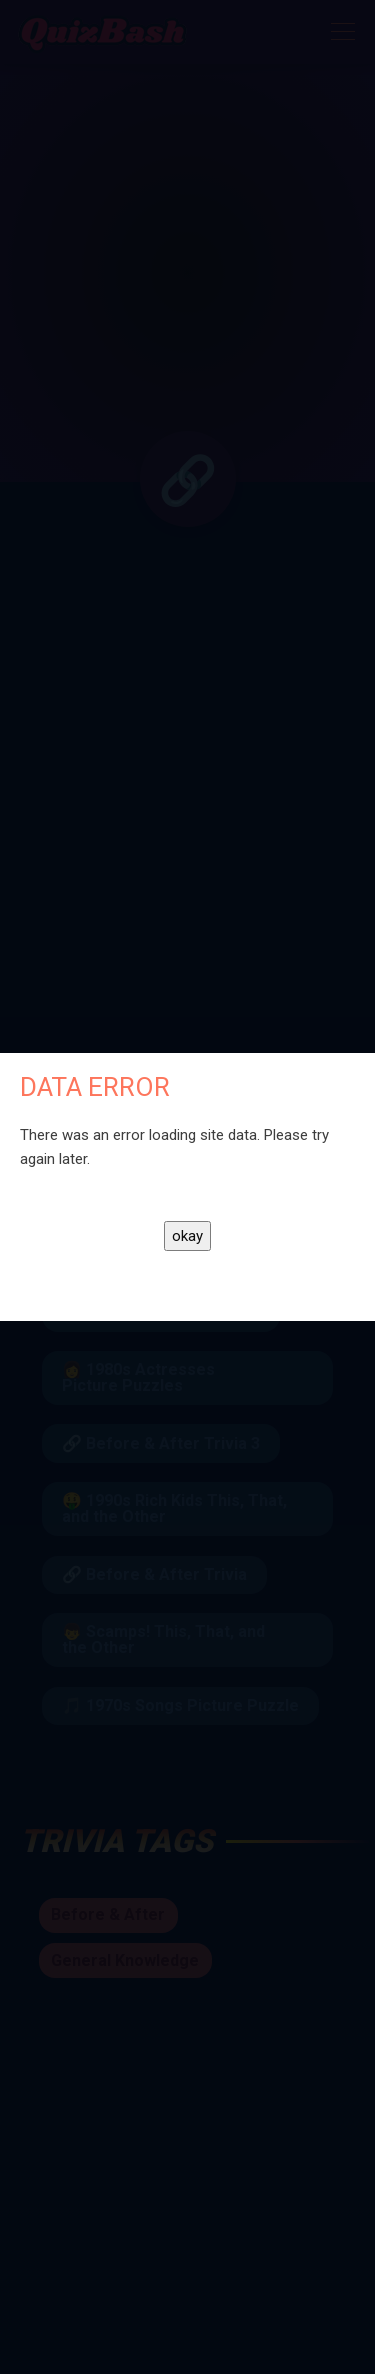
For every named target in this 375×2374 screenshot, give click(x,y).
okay (187, 1236)
